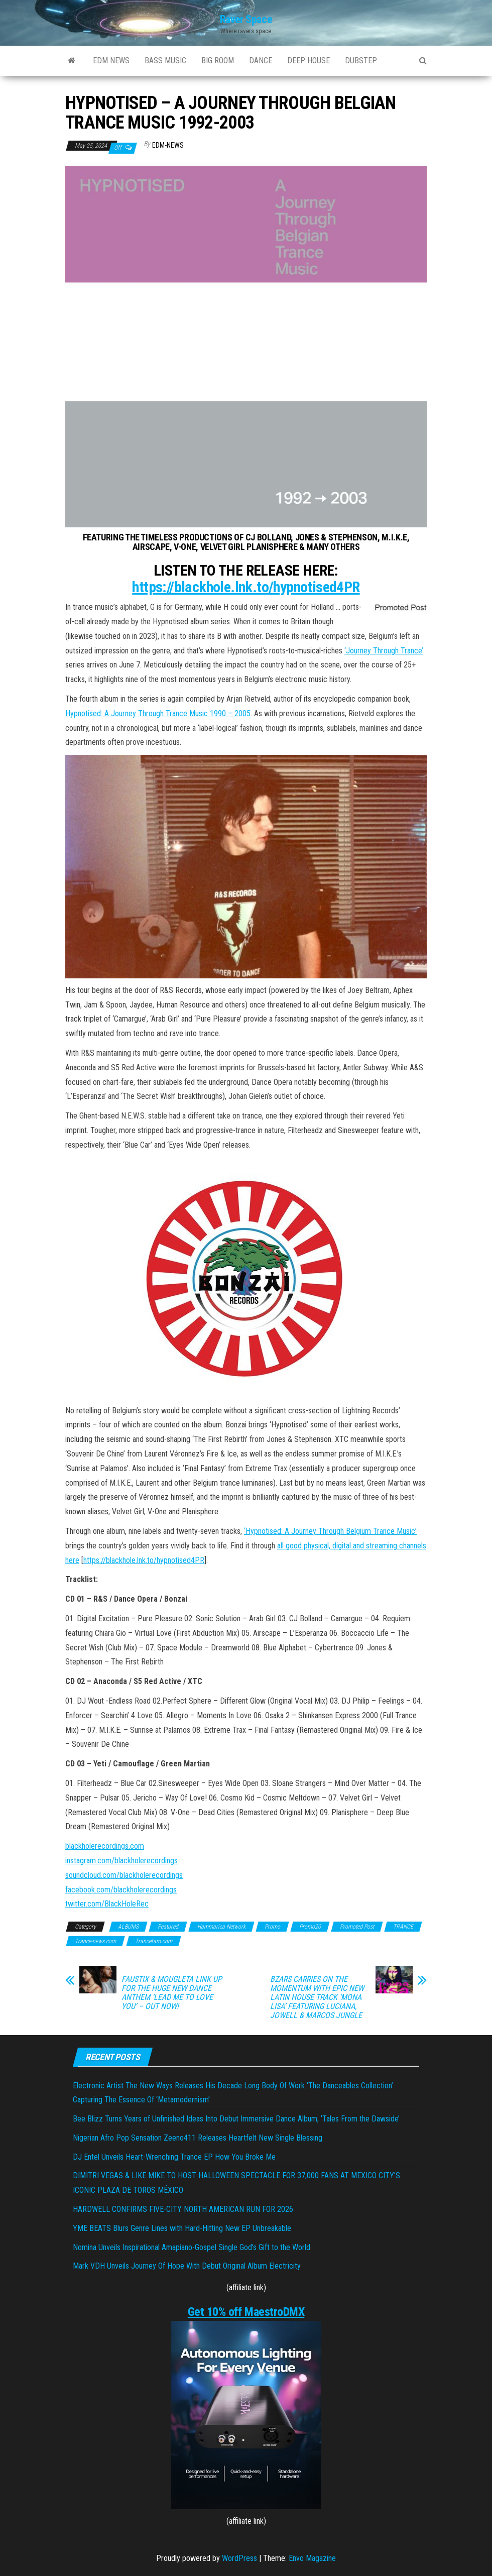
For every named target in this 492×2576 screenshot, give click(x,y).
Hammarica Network (221, 1926)
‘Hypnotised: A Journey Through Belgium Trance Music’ (330, 1531)
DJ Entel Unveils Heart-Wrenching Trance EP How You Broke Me (174, 2157)
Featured (168, 1926)
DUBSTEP (361, 60)
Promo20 (310, 1926)
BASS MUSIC (165, 60)
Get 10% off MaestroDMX (246, 2312)
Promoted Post (357, 1926)
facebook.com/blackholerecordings (121, 1889)
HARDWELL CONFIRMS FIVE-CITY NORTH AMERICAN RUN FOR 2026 (183, 2209)
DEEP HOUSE (308, 60)
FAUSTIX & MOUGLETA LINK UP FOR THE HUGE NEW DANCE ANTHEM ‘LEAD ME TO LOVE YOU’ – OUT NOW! (171, 1993)
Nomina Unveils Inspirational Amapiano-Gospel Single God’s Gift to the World (191, 2247)
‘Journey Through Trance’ (383, 650)
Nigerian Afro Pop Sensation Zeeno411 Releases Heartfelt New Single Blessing (197, 2138)
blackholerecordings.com (104, 1846)
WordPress (239, 2558)
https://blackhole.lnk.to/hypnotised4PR (245, 587)
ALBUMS (128, 1926)
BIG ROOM (217, 60)
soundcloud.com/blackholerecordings (124, 1875)
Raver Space (246, 19)
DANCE (260, 60)
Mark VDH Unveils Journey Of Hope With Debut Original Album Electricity (187, 2266)
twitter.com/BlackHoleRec (107, 1904)
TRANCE (403, 1926)
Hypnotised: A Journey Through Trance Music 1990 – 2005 (158, 713)
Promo (272, 1926)
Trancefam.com (153, 1941)
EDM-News (168, 145)
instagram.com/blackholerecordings (121, 1860)
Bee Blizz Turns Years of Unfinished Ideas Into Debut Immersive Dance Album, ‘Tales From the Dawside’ (236, 2118)
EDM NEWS (111, 60)
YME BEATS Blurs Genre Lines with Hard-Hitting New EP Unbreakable (182, 2228)
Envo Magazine (312, 2558)
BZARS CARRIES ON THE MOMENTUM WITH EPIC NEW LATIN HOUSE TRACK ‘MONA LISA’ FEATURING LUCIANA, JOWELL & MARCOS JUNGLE (317, 1997)
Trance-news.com (95, 1941)
